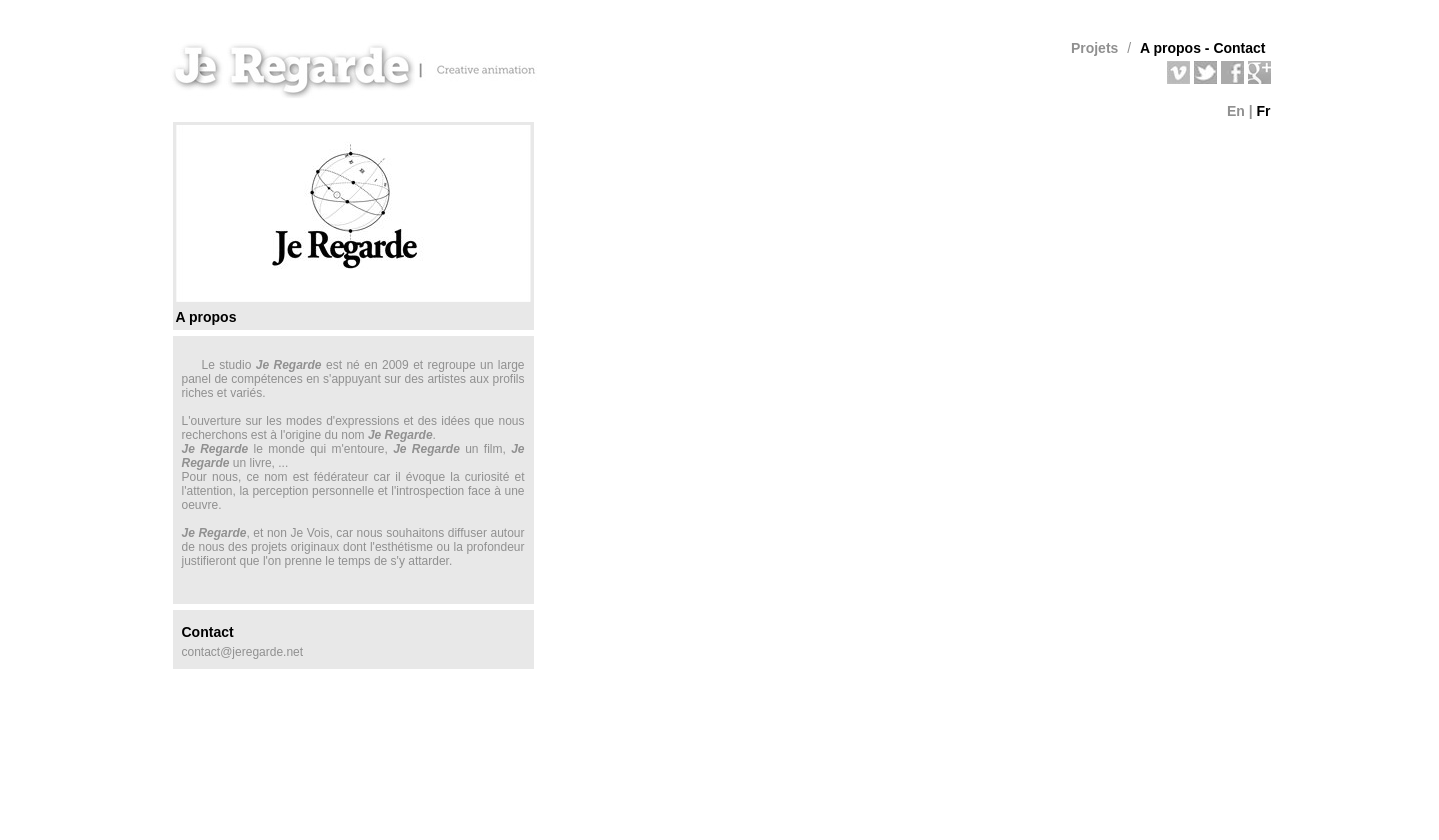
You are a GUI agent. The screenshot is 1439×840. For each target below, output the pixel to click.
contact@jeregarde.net (243, 652)
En (1236, 111)
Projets (1094, 48)
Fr (1264, 111)
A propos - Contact (1202, 48)
